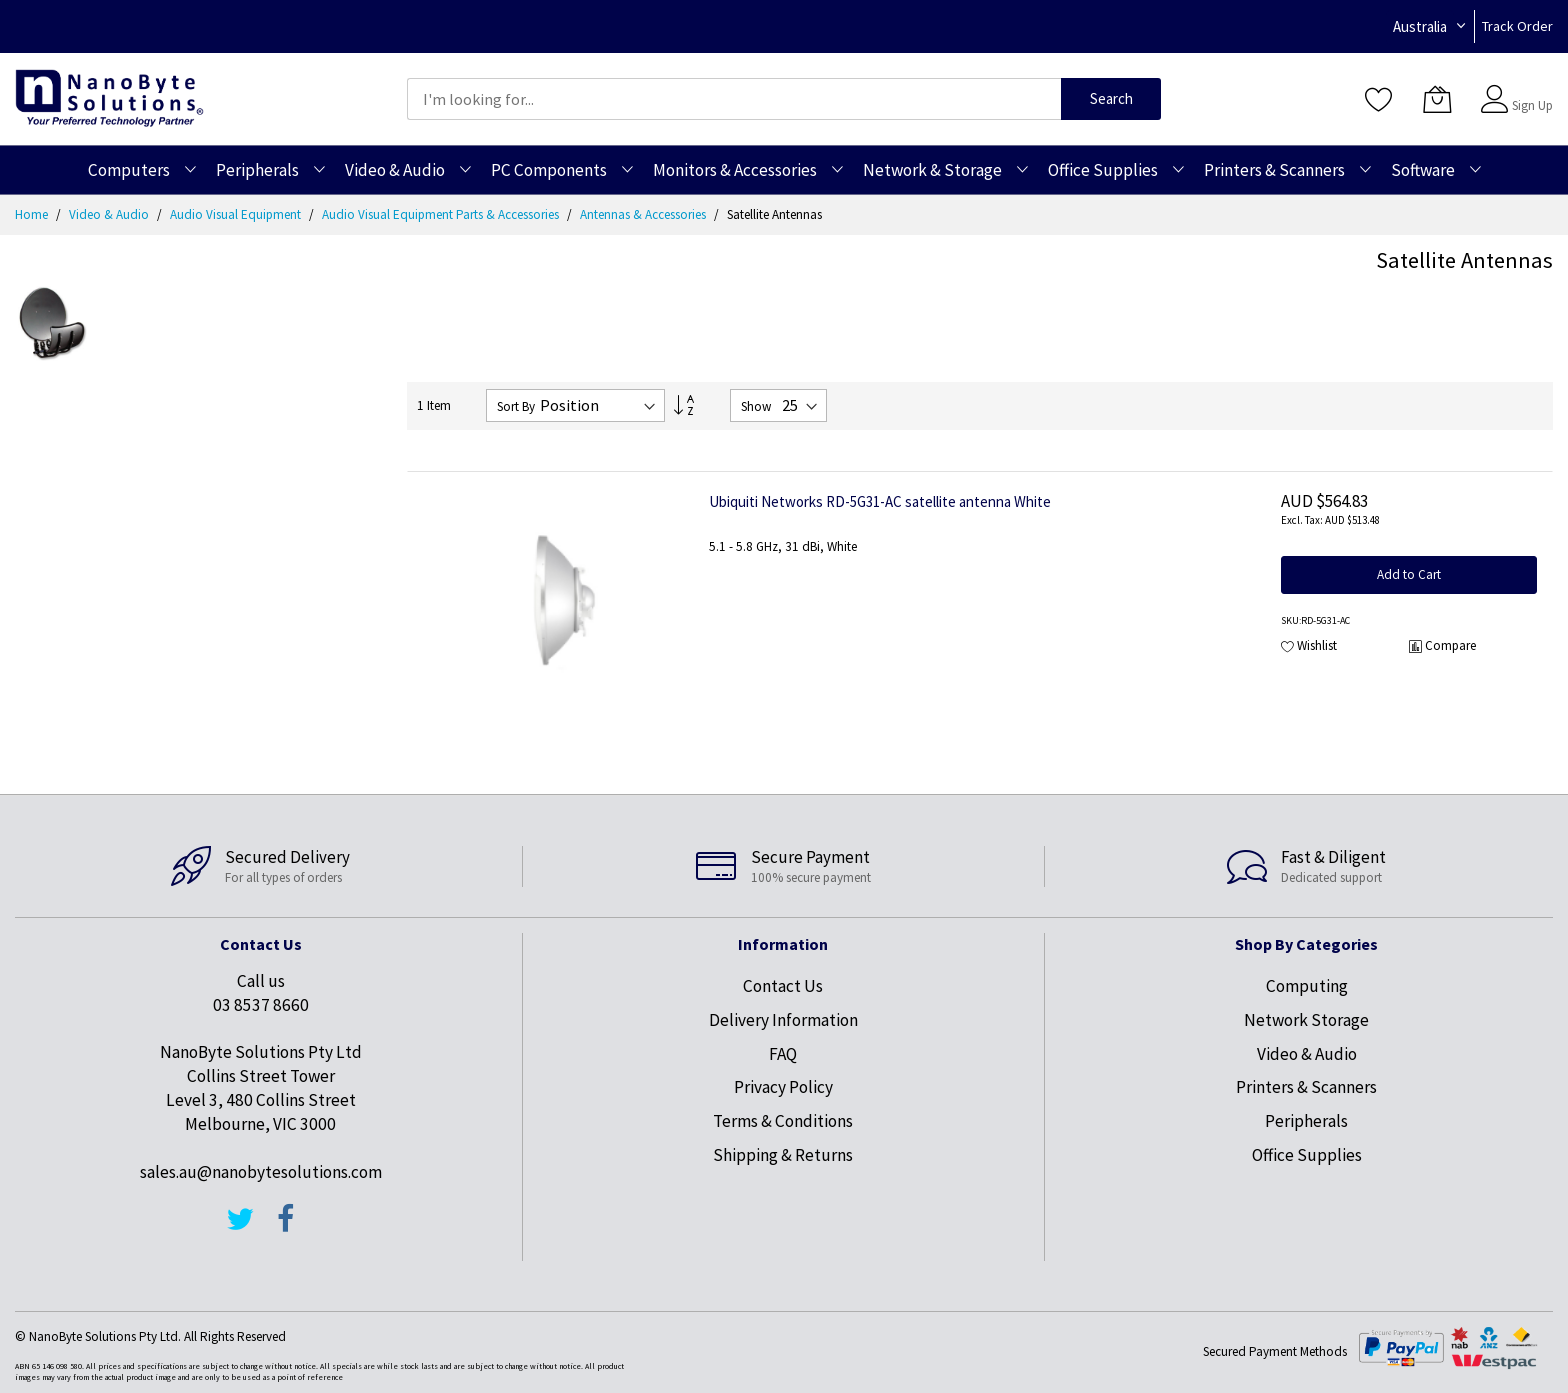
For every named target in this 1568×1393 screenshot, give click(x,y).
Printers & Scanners (1306, 1087)
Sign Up (1532, 105)
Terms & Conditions (783, 1121)
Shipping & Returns (783, 1155)
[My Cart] (1437, 99)
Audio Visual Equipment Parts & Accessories (442, 214)
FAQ (783, 1054)
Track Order (1517, 26)
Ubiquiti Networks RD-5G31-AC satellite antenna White (880, 501)
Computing (1307, 986)
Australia (1420, 26)
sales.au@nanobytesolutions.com (261, 1172)
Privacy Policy (783, 1087)
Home (33, 214)
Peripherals (1306, 1121)
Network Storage (1306, 1020)
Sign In (1530, 89)
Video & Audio (110, 214)
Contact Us (783, 986)
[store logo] (109, 98)
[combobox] (734, 99)
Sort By (516, 406)
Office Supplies (1307, 1155)
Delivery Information (783, 1020)
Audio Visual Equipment (237, 214)
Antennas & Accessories (644, 214)
